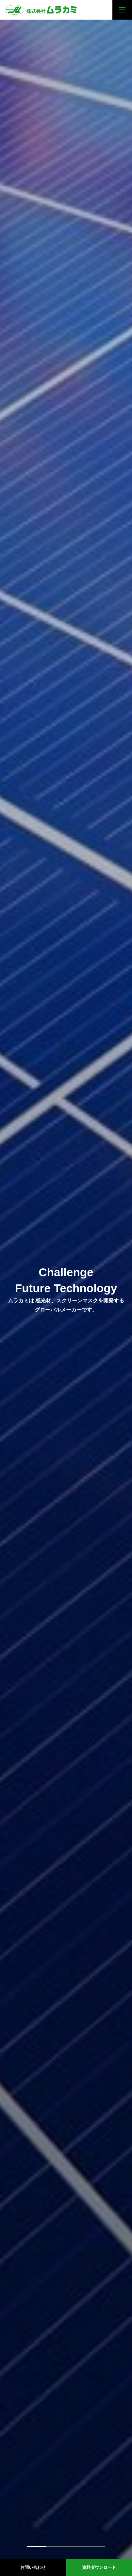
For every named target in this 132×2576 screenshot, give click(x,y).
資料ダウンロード (99, 2567)
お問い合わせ (33, 2567)
